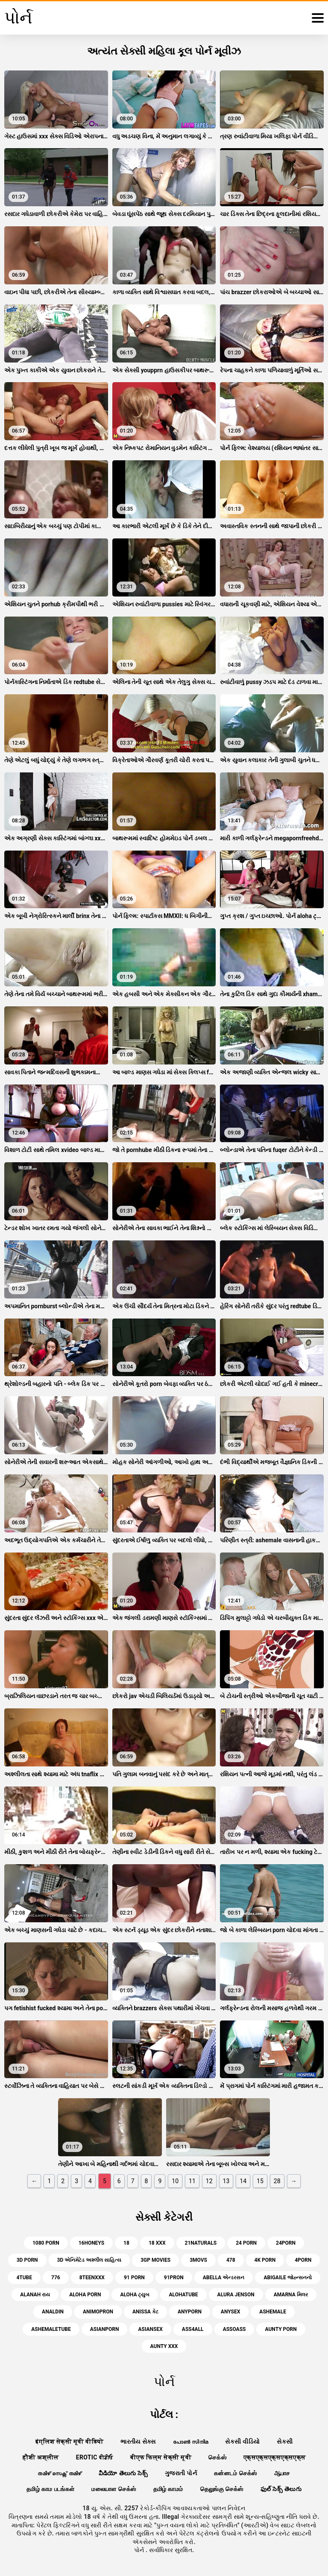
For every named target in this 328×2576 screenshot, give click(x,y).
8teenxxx (92, 2278)
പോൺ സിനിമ (190, 2441)
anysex (230, 2312)
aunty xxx (164, 2346)
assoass (234, 2329)
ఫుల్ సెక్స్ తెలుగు (281, 2488)
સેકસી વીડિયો (242, 2441)
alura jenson (236, 2295)
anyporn (190, 2312)
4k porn (265, 2260)
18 (126, 2243)
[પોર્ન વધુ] (318, 18)
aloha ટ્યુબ (134, 2295)
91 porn (134, 2278)
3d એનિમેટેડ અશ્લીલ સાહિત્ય (89, 2260)
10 (175, 2181)
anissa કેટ (145, 2312)
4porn (303, 2260)
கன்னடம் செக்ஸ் (235, 2473)
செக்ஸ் (217, 2457)
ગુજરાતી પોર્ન (181, 2473)
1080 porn (45, 2243)
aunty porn (280, 2329)
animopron (98, 2312)
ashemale (272, 2312)
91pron (174, 2278)
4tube (24, 2278)
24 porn (246, 2243)
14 (243, 2181)
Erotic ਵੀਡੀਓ (94, 2457)
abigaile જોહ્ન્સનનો (287, 2278)
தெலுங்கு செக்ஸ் (221, 2488)
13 (226, 2181)
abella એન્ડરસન (224, 2278)
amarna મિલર (291, 2295)
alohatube (183, 2295)
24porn (286, 2243)
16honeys (91, 2243)
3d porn (27, 2260)
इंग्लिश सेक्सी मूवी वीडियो (69, 2441)
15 (260, 2181)
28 (277, 2181)
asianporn (104, 2329)
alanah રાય (35, 2295)
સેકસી (285, 2441)
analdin (53, 2312)
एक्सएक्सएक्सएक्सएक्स (274, 2457)
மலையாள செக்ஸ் (113, 2488)
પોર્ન (140, 2550)
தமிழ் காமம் (168, 2488)
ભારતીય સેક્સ (137, 2441)
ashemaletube (50, 2329)
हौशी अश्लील (41, 2457)
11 (192, 2181)
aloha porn (85, 2295)
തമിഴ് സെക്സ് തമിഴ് (59, 2473)
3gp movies (155, 2260)
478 (230, 2260)
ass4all (193, 2329)
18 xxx (157, 2243)
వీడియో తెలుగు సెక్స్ (123, 2473)
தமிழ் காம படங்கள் (50, 2488)
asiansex (150, 2329)
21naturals (201, 2243)
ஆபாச (282, 2473)
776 (55, 2278)
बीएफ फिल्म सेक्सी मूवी (160, 2457)
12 (209, 2181)
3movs (198, 2260)
